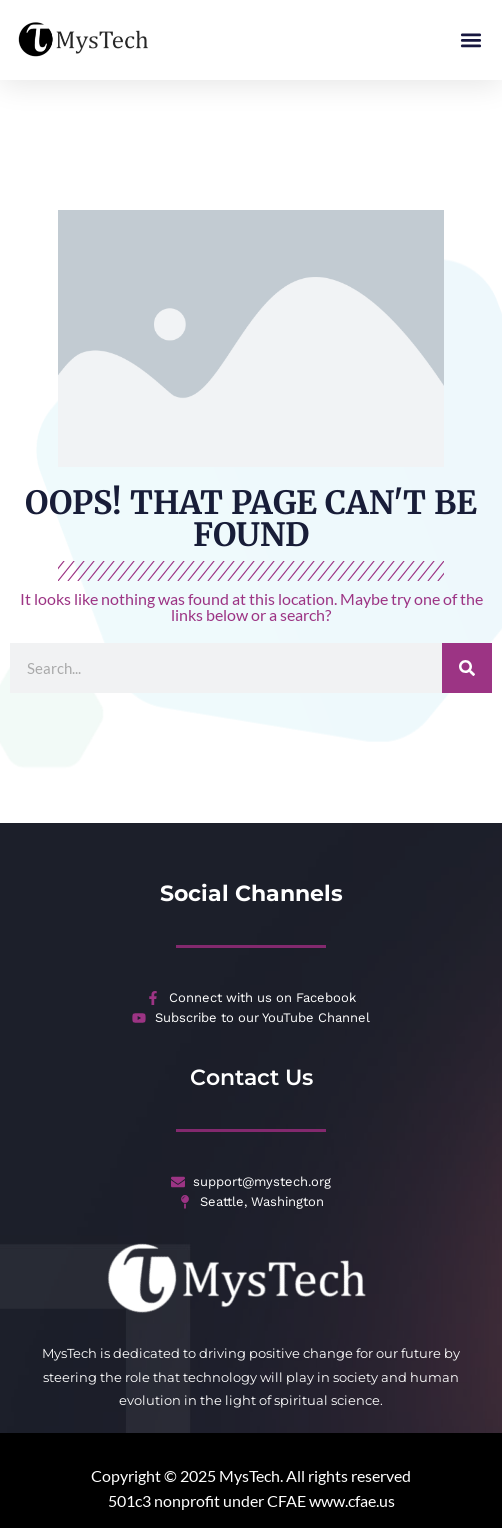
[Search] (467, 658)
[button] (470, 40)
